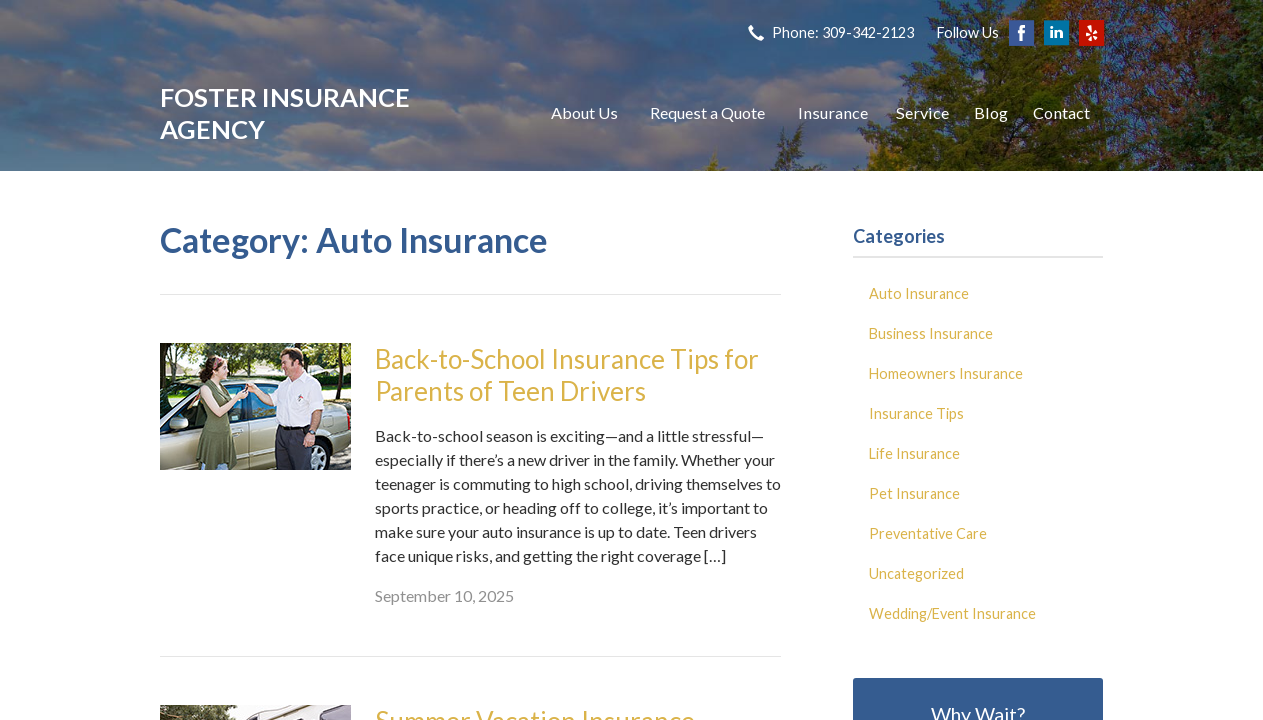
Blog (991, 112)
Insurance (833, 112)
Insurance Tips (916, 413)
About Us (584, 112)
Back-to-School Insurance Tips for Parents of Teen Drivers (567, 375)
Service (922, 112)
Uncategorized (916, 573)
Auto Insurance (919, 293)
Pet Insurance (914, 493)
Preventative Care (928, 533)
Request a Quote (707, 112)
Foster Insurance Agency (285, 113)
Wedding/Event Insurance (952, 613)
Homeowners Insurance (946, 373)
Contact (1061, 112)
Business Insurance (931, 333)
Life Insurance (914, 453)
